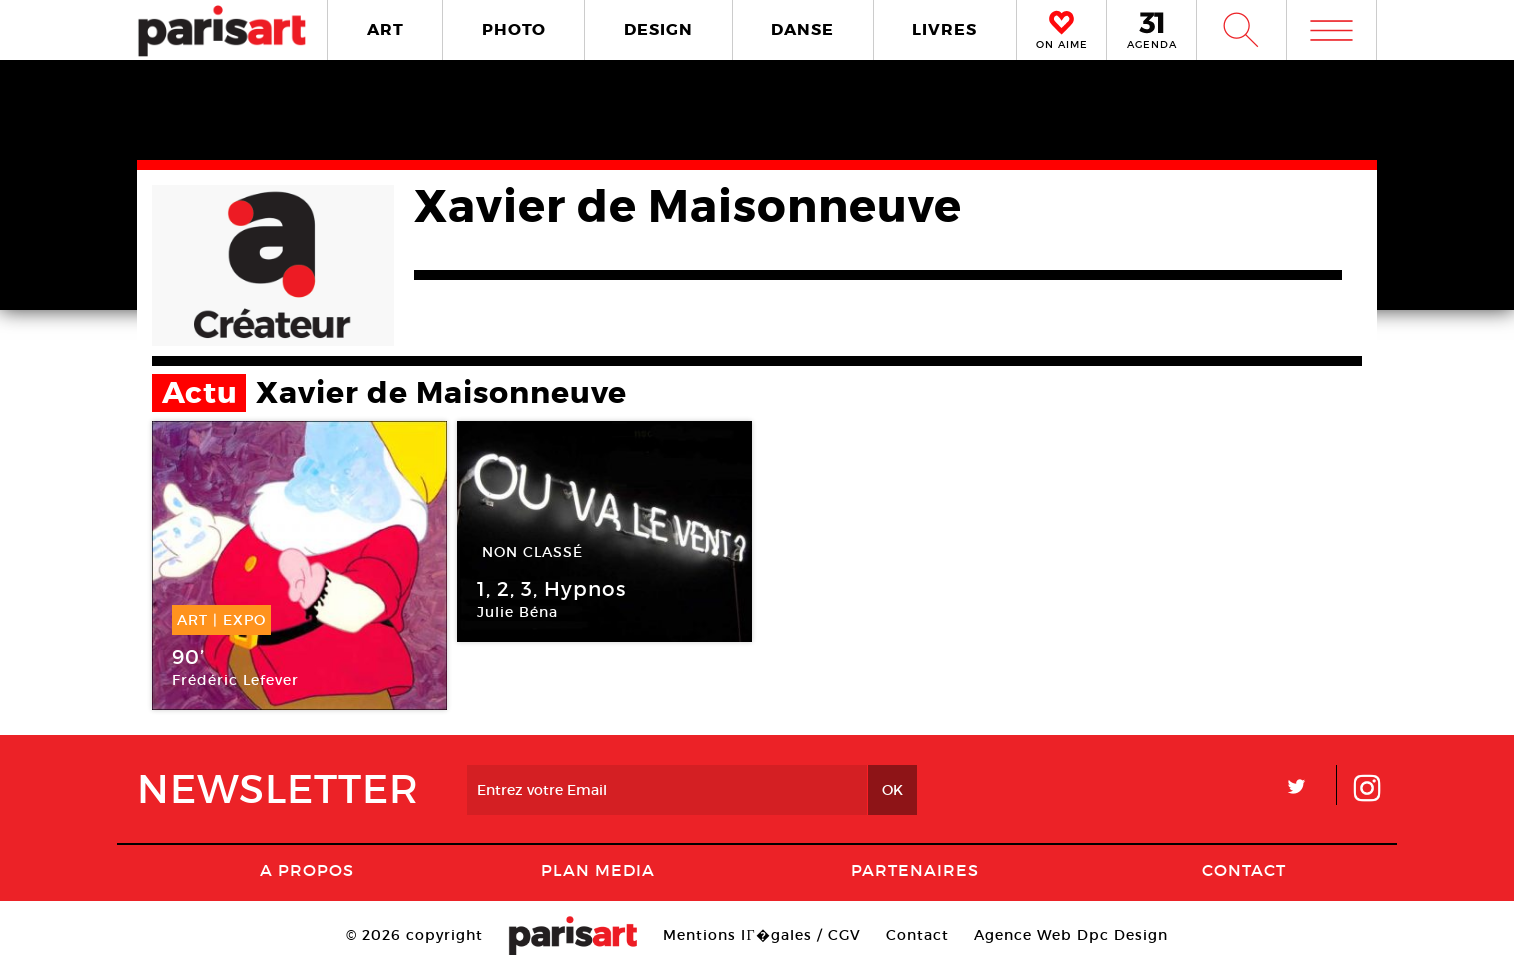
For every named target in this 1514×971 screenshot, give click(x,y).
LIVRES (944, 29)
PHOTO (514, 29)
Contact (1244, 870)
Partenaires (915, 870)
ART (385, 29)
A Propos (307, 870)
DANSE (802, 29)
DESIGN (658, 29)
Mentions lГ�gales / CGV (761, 935)
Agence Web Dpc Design (1071, 935)
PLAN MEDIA (598, 870)
